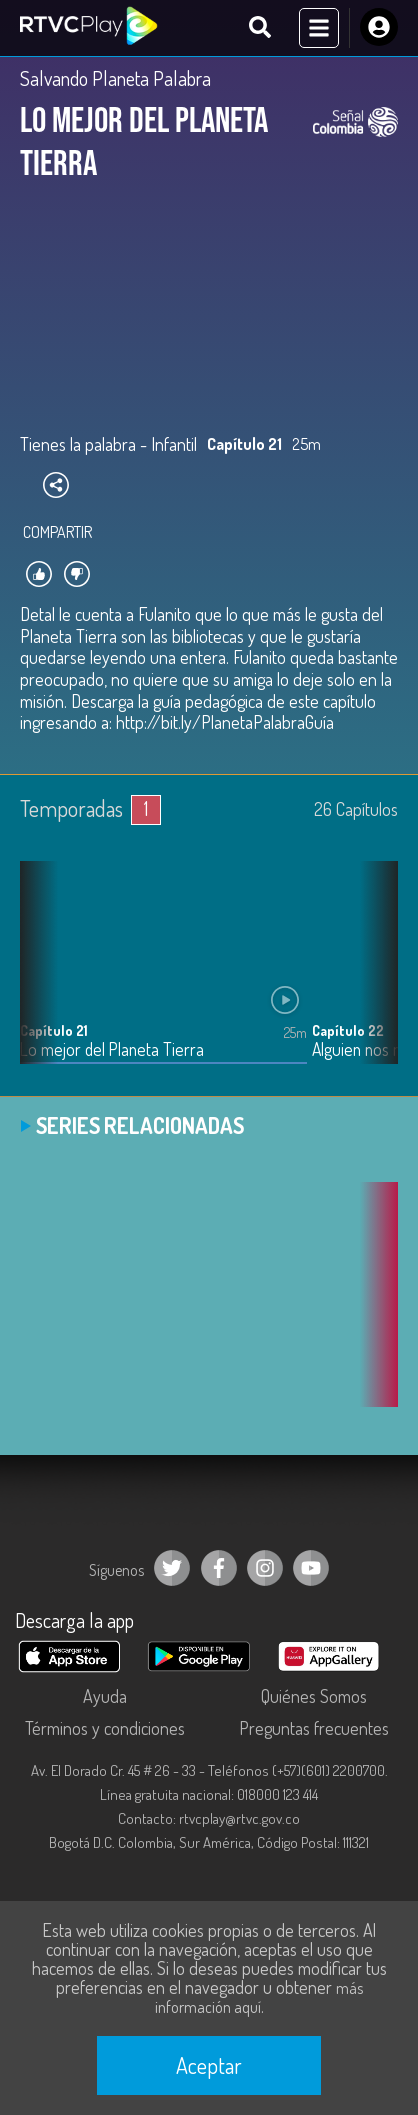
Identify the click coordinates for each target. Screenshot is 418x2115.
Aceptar (209, 2065)
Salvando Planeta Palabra (115, 78)
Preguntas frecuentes (314, 1728)
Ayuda (105, 1696)
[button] (373, 977)
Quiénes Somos (314, 1696)
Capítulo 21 (54, 1030)
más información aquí (259, 1997)
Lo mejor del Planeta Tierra (112, 1049)
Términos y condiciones (105, 1728)
